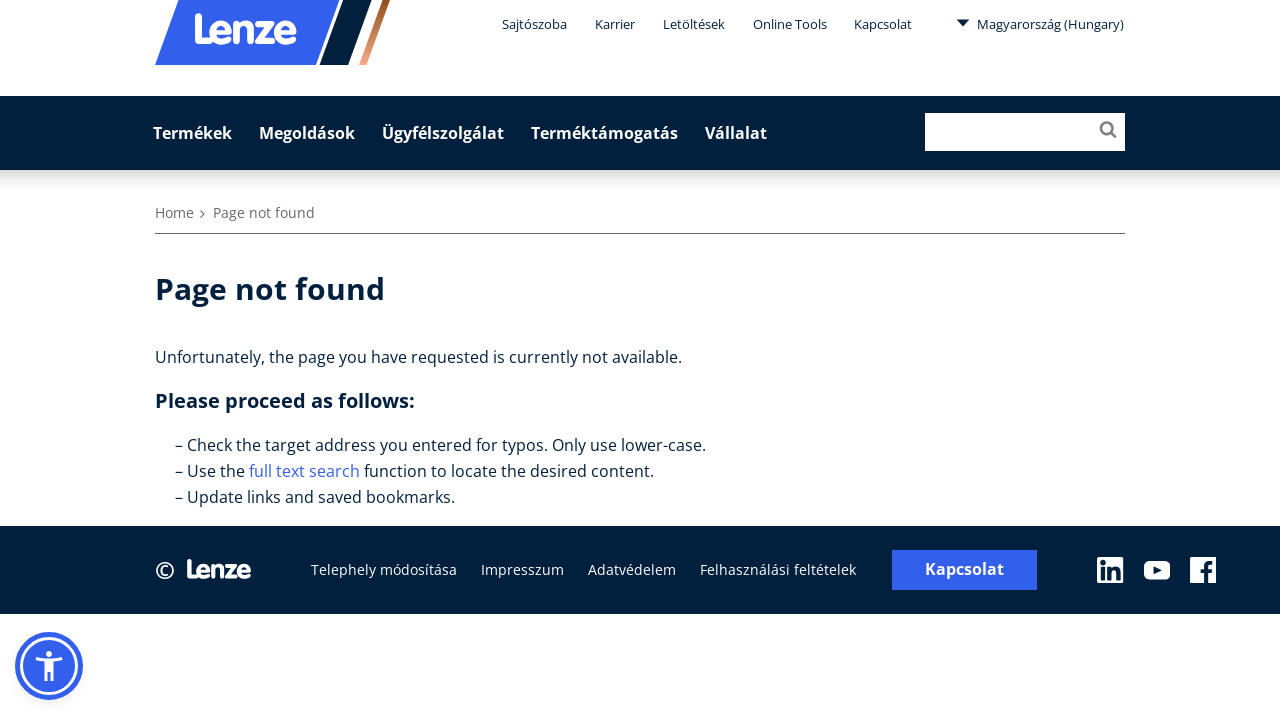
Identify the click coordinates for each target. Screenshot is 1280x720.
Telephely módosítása (384, 569)
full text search (304, 471)
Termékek (192, 133)
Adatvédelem (632, 569)
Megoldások (307, 133)
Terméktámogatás (604, 133)
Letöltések (694, 24)
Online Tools (790, 24)
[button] (49, 666)
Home (174, 212)
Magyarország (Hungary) (1040, 23)
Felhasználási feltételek (778, 569)
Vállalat (736, 133)
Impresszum (522, 569)
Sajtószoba (534, 24)
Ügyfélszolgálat (443, 133)
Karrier (615, 24)
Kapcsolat (883, 24)
